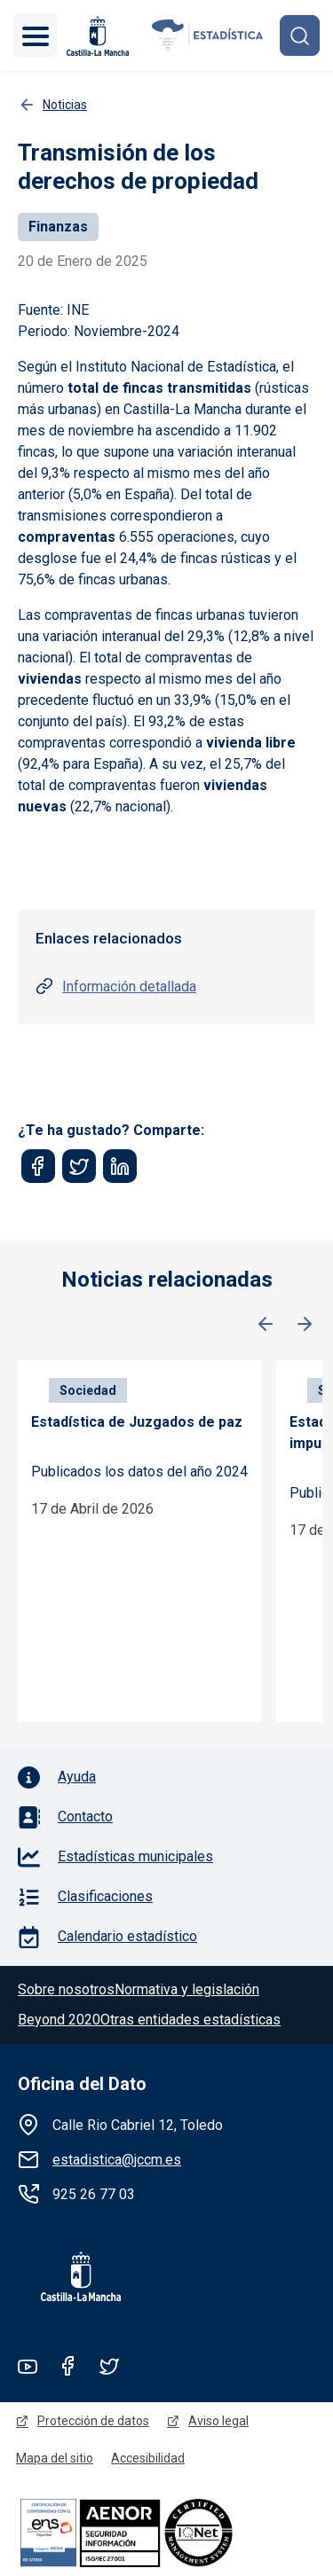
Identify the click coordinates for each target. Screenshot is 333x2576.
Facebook (68, 2366)
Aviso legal (218, 2421)
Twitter (109, 2366)
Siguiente (304, 1324)
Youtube (27, 2366)
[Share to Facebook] (38, 1166)
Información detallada (129, 986)
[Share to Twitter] (79, 1166)
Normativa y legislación (187, 1989)
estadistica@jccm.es (116, 2159)
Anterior (265, 1324)
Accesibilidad (148, 2458)
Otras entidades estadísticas (190, 2019)
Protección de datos (93, 2421)
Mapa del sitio (54, 2458)
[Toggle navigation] (35, 35)
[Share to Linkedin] (120, 1166)
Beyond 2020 (59, 2019)
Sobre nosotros (66, 1989)
